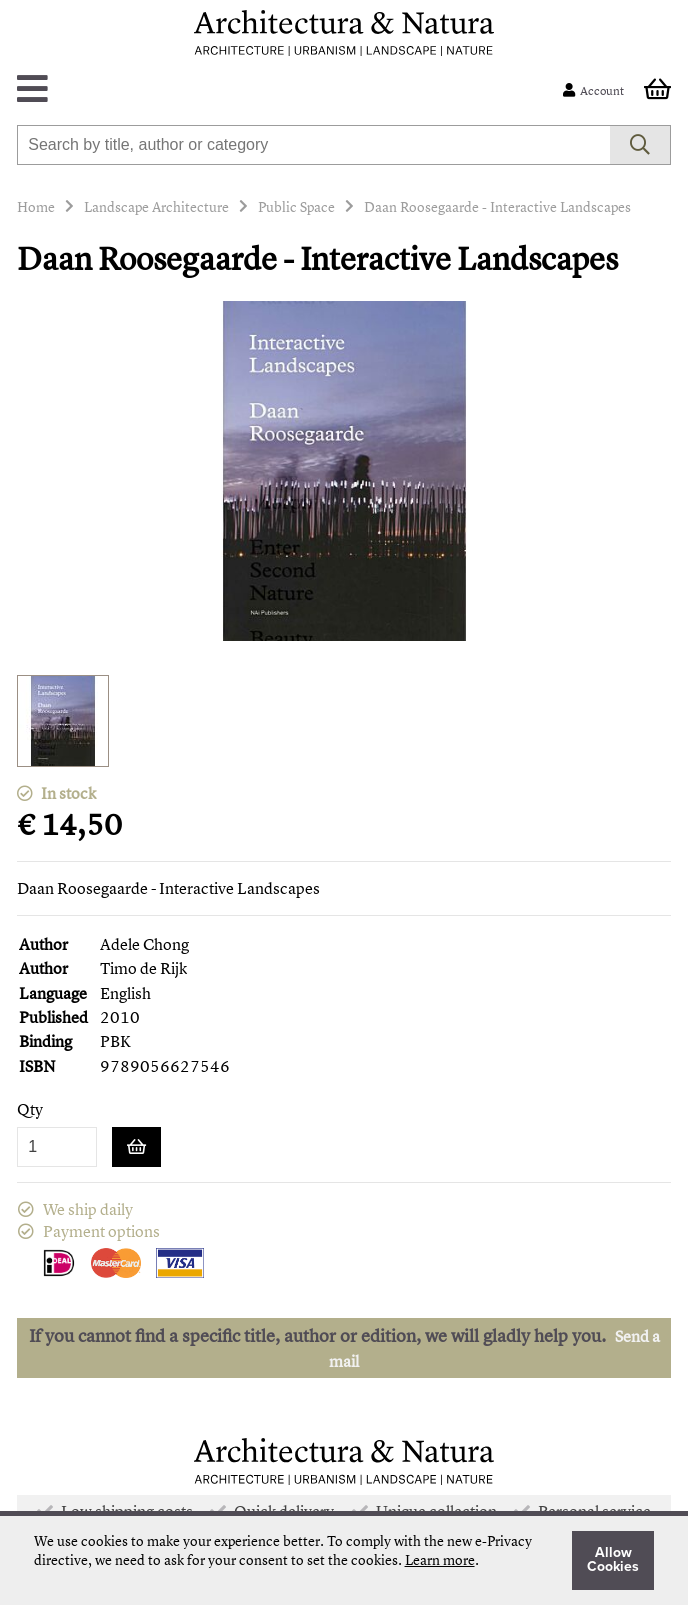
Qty (30, 1109)
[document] (344, 1560)
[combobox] (313, 145)
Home (36, 206)
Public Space (296, 206)
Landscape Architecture (156, 206)
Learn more (440, 1559)
